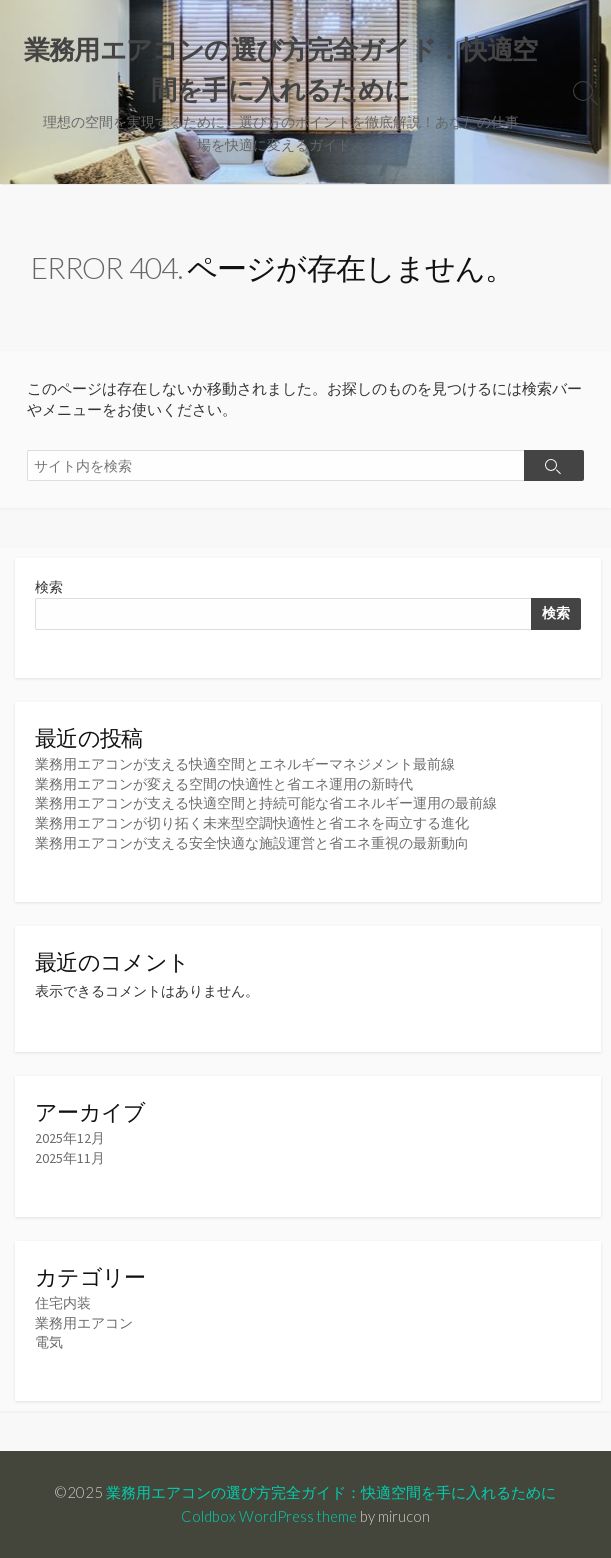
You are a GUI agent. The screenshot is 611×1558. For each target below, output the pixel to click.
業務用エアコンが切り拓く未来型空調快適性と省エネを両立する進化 (252, 823)
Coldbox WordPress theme (269, 1516)
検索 (49, 587)
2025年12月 (70, 1138)
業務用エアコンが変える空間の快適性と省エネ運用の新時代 (224, 784)
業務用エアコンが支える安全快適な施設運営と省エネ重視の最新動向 (252, 843)
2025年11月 (70, 1158)
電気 (49, 1342)
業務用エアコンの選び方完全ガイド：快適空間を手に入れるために (331, 1492)
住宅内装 (63, 1303)
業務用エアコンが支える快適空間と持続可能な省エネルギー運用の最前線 (266, 803)
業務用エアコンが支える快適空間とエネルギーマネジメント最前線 (245, 764)
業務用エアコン (84, 1323)
